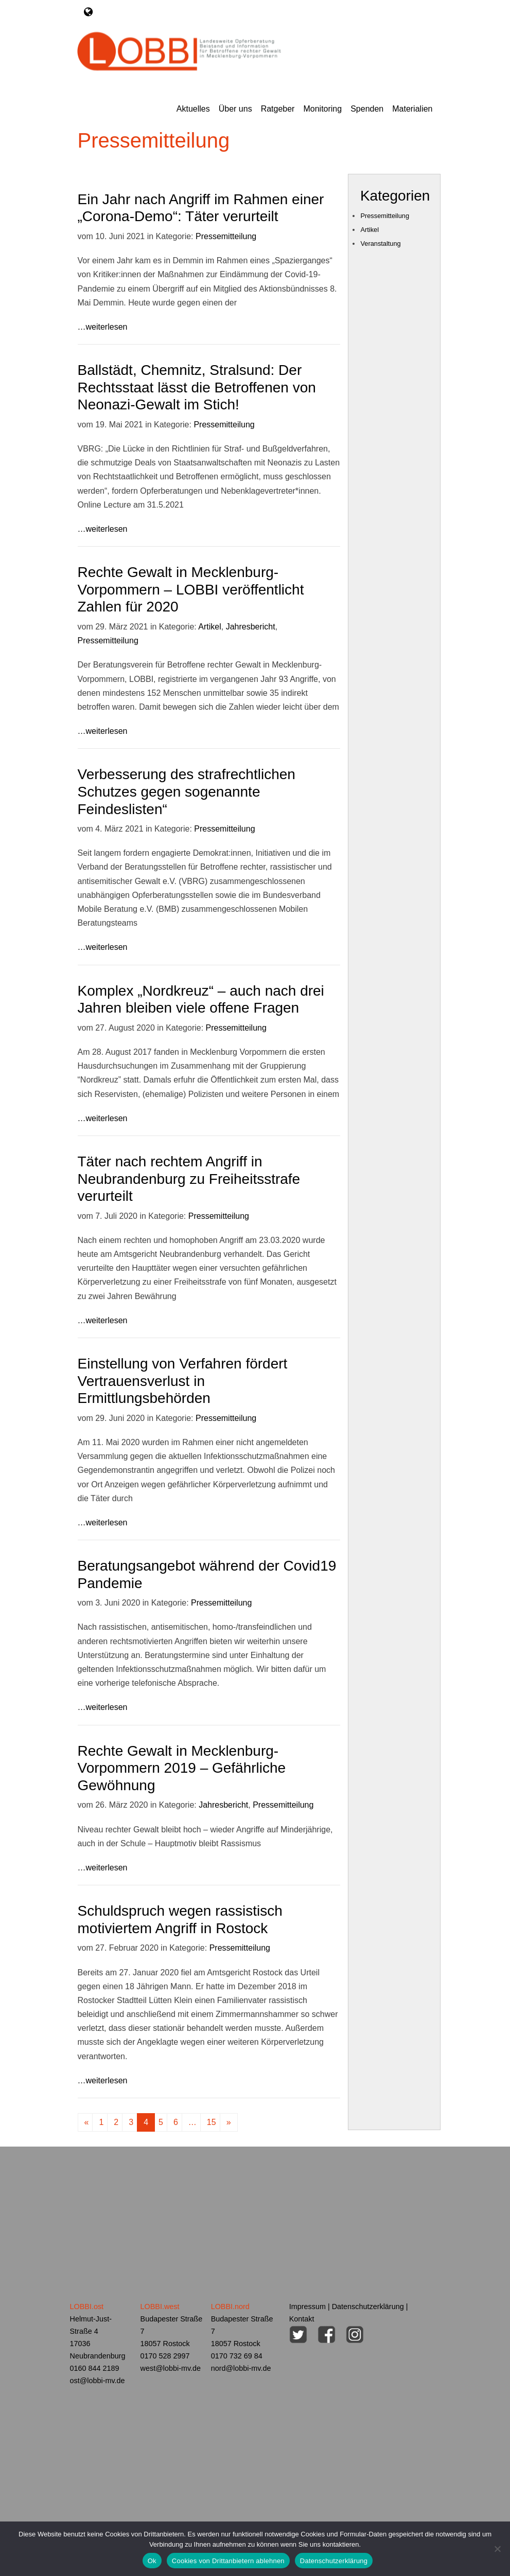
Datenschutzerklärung (368, 2304)
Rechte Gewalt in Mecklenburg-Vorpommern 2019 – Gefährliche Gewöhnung (182, 1765)
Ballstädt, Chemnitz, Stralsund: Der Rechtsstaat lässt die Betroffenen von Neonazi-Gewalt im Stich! (197, 384)
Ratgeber (278, 107)
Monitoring (322, 107)
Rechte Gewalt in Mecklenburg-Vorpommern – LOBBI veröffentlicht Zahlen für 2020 (191, 587)
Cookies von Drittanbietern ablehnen (228, 2561)
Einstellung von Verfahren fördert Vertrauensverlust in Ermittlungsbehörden (183, 1378)
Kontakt (301, 2316)
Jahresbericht (250, 624)
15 (211, 2119)
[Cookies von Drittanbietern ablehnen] (497, 2549)
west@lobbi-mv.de (170, 2366)
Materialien (412, 107)
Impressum (307, 2304)
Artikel (209, 624)
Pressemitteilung (226, 233)
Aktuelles (193, 107)
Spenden (366, 107)
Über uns (235, 107)
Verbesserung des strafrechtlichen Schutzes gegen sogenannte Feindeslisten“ (186, 789)
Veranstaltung (380, 241)
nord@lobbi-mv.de (241, 2366)
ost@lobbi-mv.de (97, 2378)
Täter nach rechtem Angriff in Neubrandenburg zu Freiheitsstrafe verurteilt (189, 1176)
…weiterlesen (103, 324)
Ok (152, 2561)
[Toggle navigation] (88, 12)
